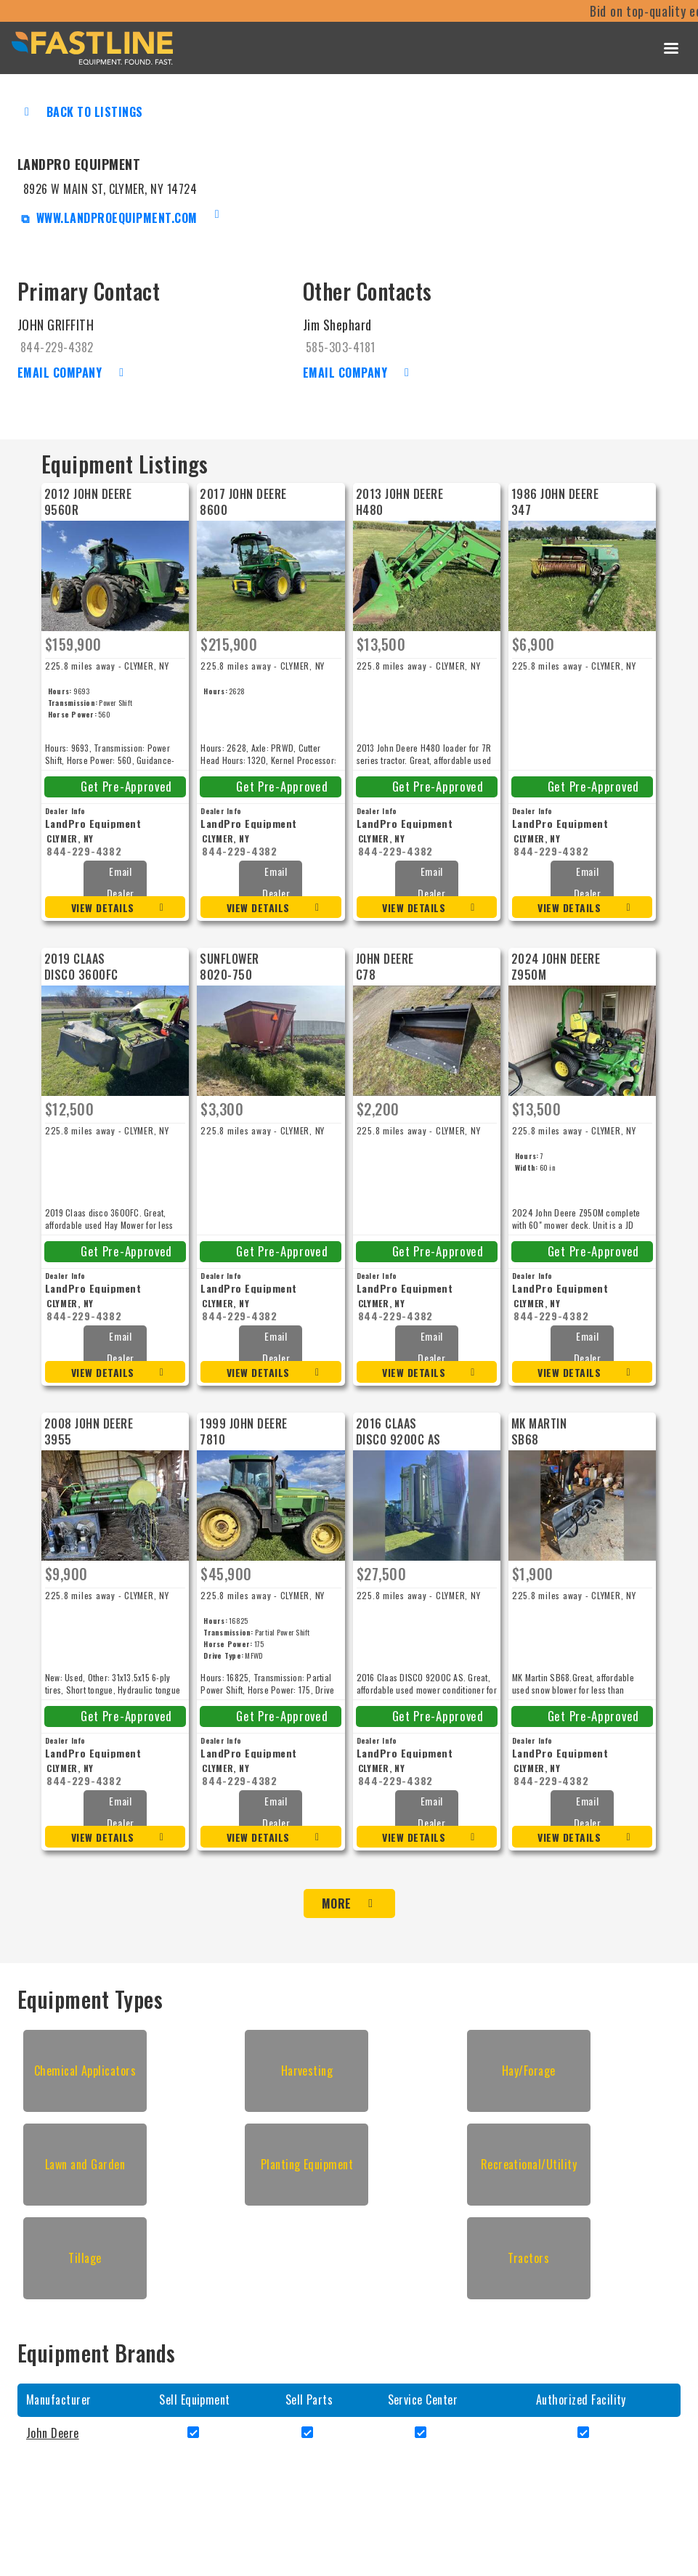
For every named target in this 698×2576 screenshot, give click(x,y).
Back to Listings (94, 112)
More (337, 1903)
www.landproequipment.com (115, 218)
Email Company (59, 372)
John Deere (52, 2433)
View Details (102, 907)
